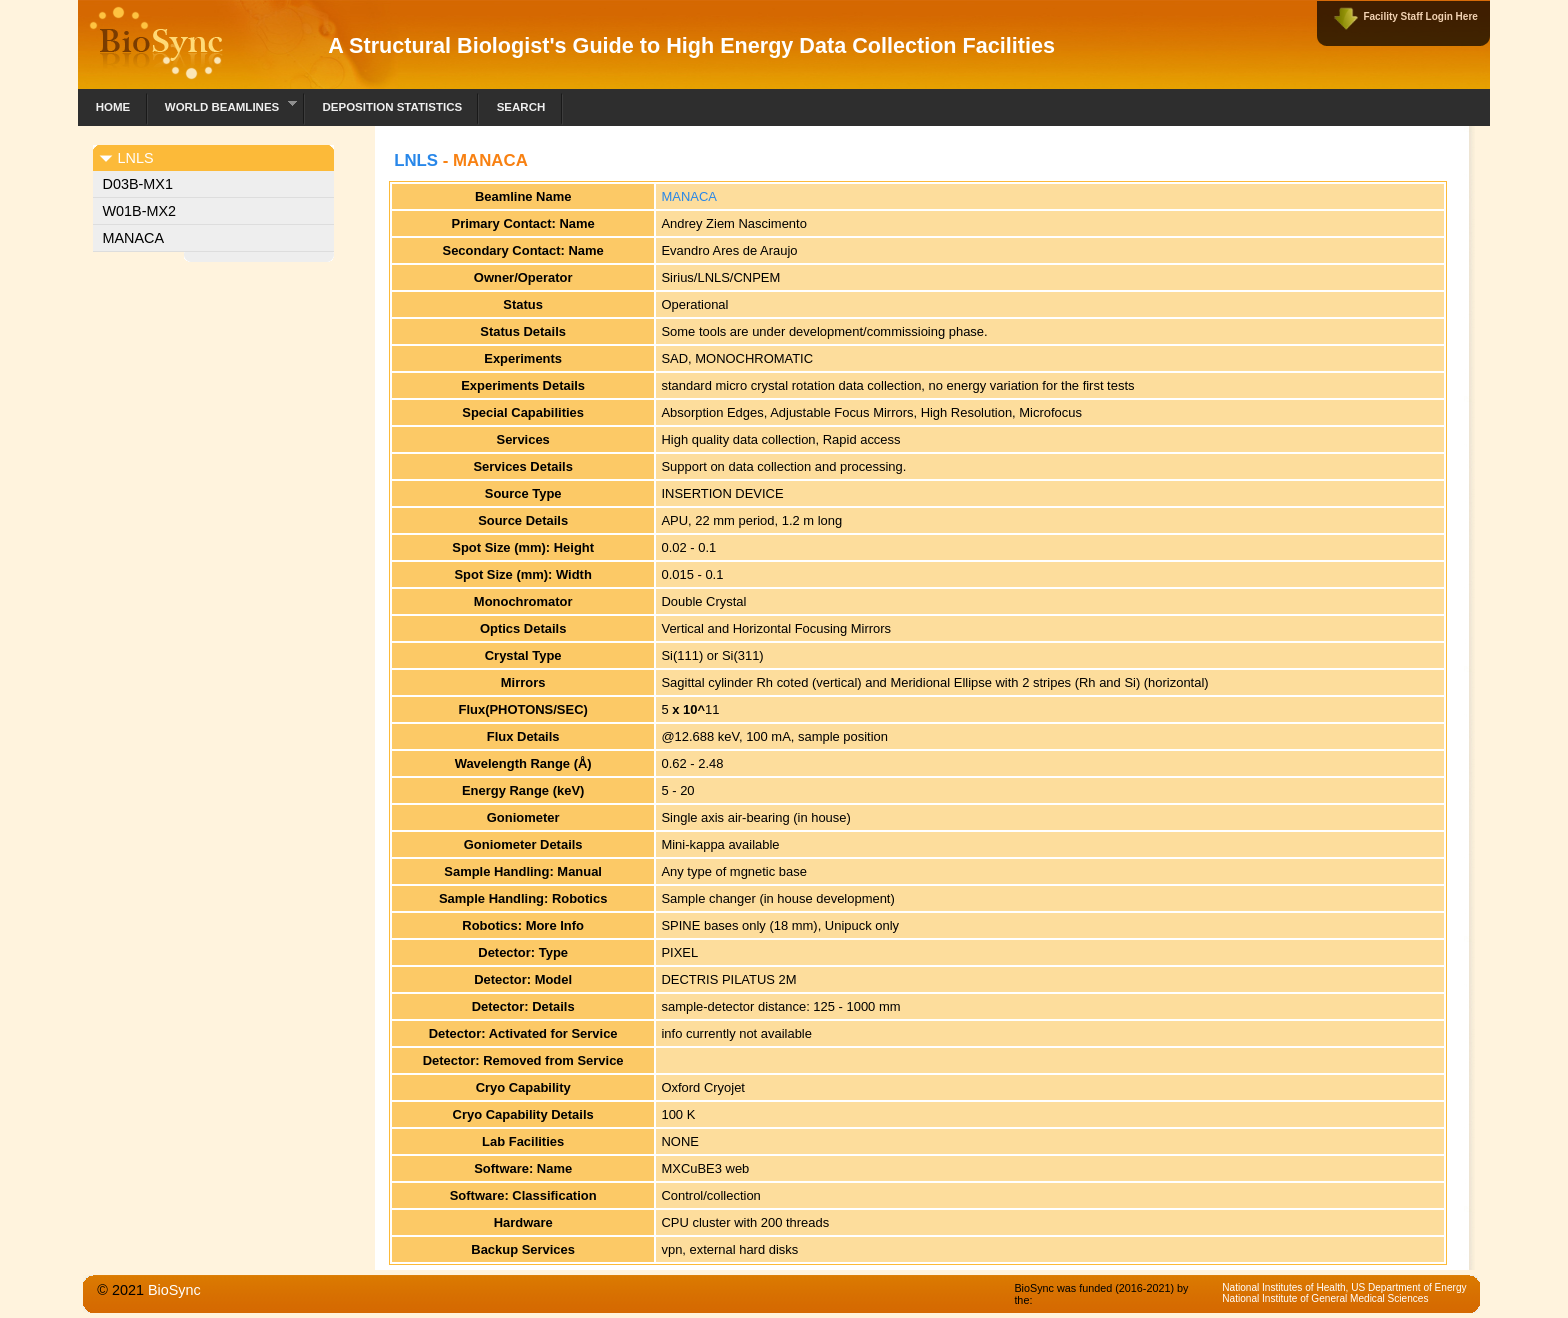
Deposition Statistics (392, 107)
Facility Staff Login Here (1420, 16)
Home (113, 107)
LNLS (416, 160)
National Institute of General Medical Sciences (1325, 1298)
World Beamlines (222, 104)
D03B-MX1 (138, 184)
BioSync (174, 1290)
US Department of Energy (1408, 1287)
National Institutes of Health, (1286, 1287)
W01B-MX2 (140, 211)
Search (521, 107)
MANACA (134, 238)
